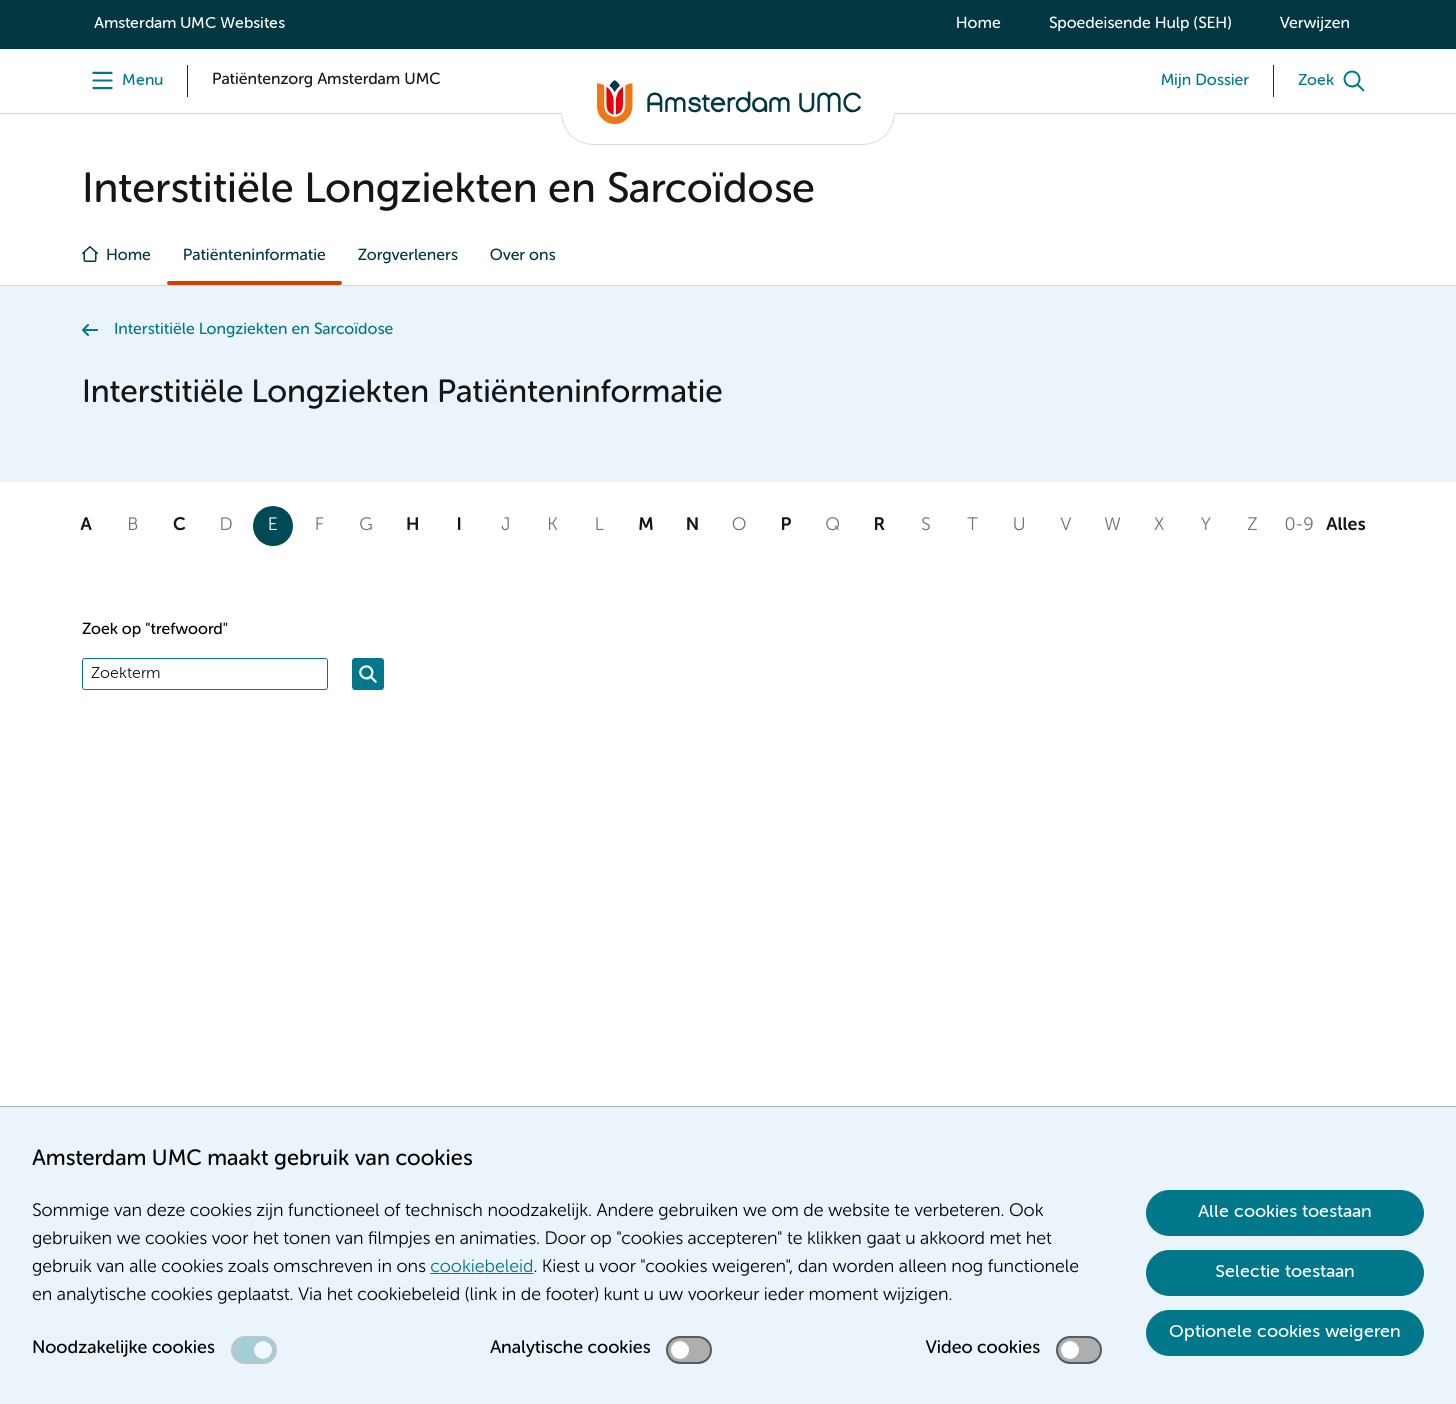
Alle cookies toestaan (1285, 1212)
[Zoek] (1336, 81)
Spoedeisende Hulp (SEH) (1140, 24)
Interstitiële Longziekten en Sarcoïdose (253, 330)
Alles (1345, 526)
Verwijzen (1315, 24)
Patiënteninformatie (254, 256)
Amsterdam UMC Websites (189, 24)
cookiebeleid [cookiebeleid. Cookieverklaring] (481, 1268)
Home (978, 24)
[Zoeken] (368, 674)
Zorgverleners (408, 256)
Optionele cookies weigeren (1285, 1332)
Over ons (523, 256)
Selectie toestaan (1285, 1272)
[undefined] (122, 81)
